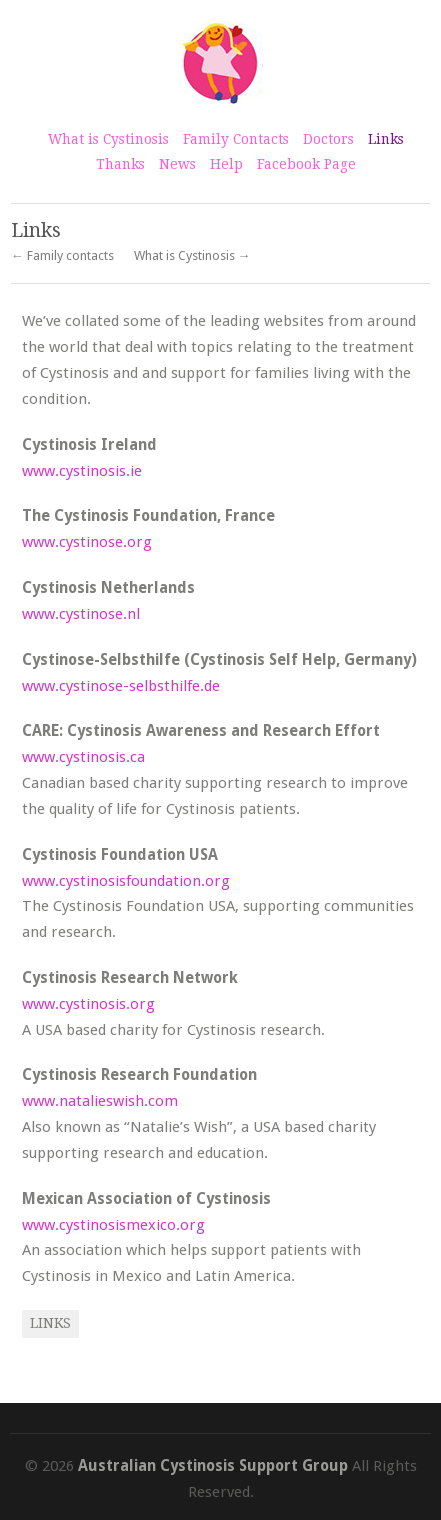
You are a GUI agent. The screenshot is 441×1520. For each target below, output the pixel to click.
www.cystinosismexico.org (113, 1225)
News (177, 164)
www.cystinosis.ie (82, 471)
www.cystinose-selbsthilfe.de (121, 686)
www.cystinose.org (87, 542)
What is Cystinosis (108, 139)
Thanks (120, 164)
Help (226, 164)
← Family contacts (62, 256)
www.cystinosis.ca (83, 757)
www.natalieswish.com (100, 1101)
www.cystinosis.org (88, 1004)
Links (386, 139)
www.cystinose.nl (81, 614)
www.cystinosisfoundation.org (126, 881)
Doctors (328, 139)
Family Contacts (236, 139)
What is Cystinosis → (192, 256)
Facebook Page (306, 164)
